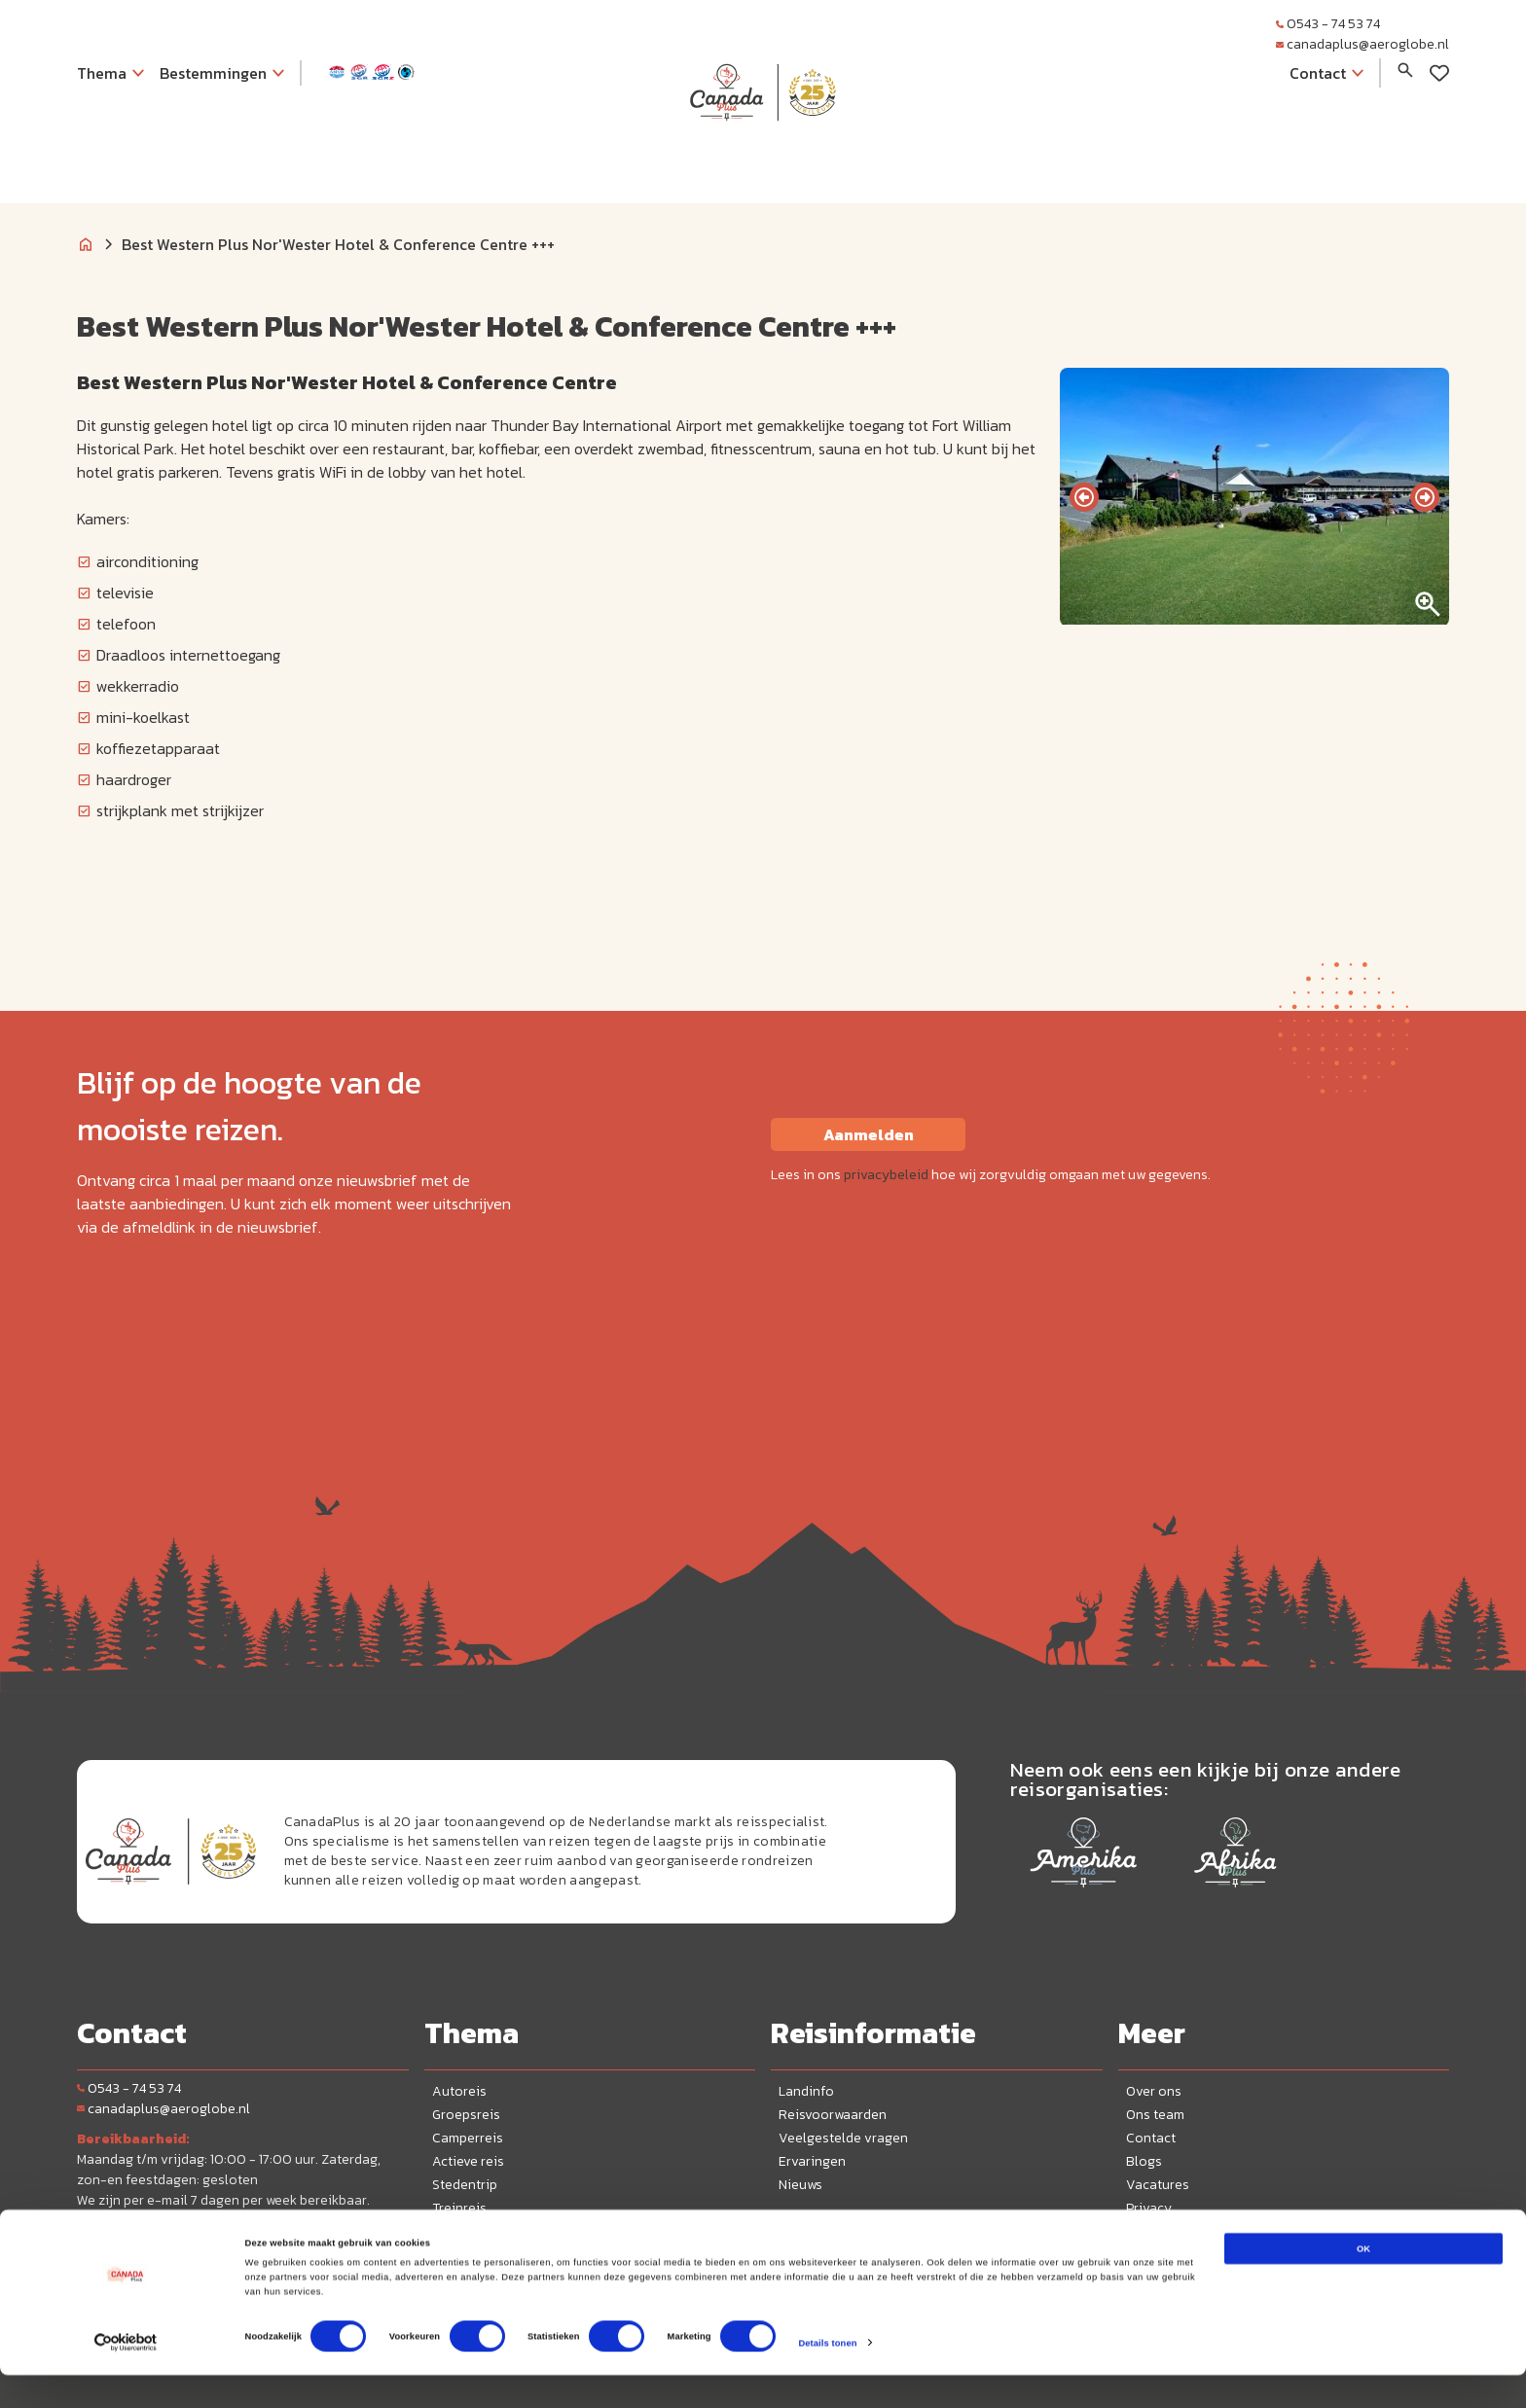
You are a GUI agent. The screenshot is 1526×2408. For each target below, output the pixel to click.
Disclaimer (1158, 2231)
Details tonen (827, 2376)
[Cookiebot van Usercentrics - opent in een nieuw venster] (126, 2375)
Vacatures (1157, 2184)
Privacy (1149, 2208)
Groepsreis (466, 2114)
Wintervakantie (478, 2231)
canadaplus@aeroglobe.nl (1362, 44)
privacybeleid (886, 1175)
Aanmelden (868, 1134)
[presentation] (1084, 497)
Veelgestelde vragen (843, 2138)
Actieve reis (468, 2161)
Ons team (1155, 2114)
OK (1363, 2281)
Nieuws (800, 2184)
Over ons (1153, 2091)
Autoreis (459, 2091)
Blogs (1144, 2161)
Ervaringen (812, 2161)
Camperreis (467, 2138)
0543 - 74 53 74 (1328, 24)
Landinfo (806, 2091)
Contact (1151, 2138)
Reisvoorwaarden (833, 2114)
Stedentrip (464, 2184)
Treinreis (459, 2208)
